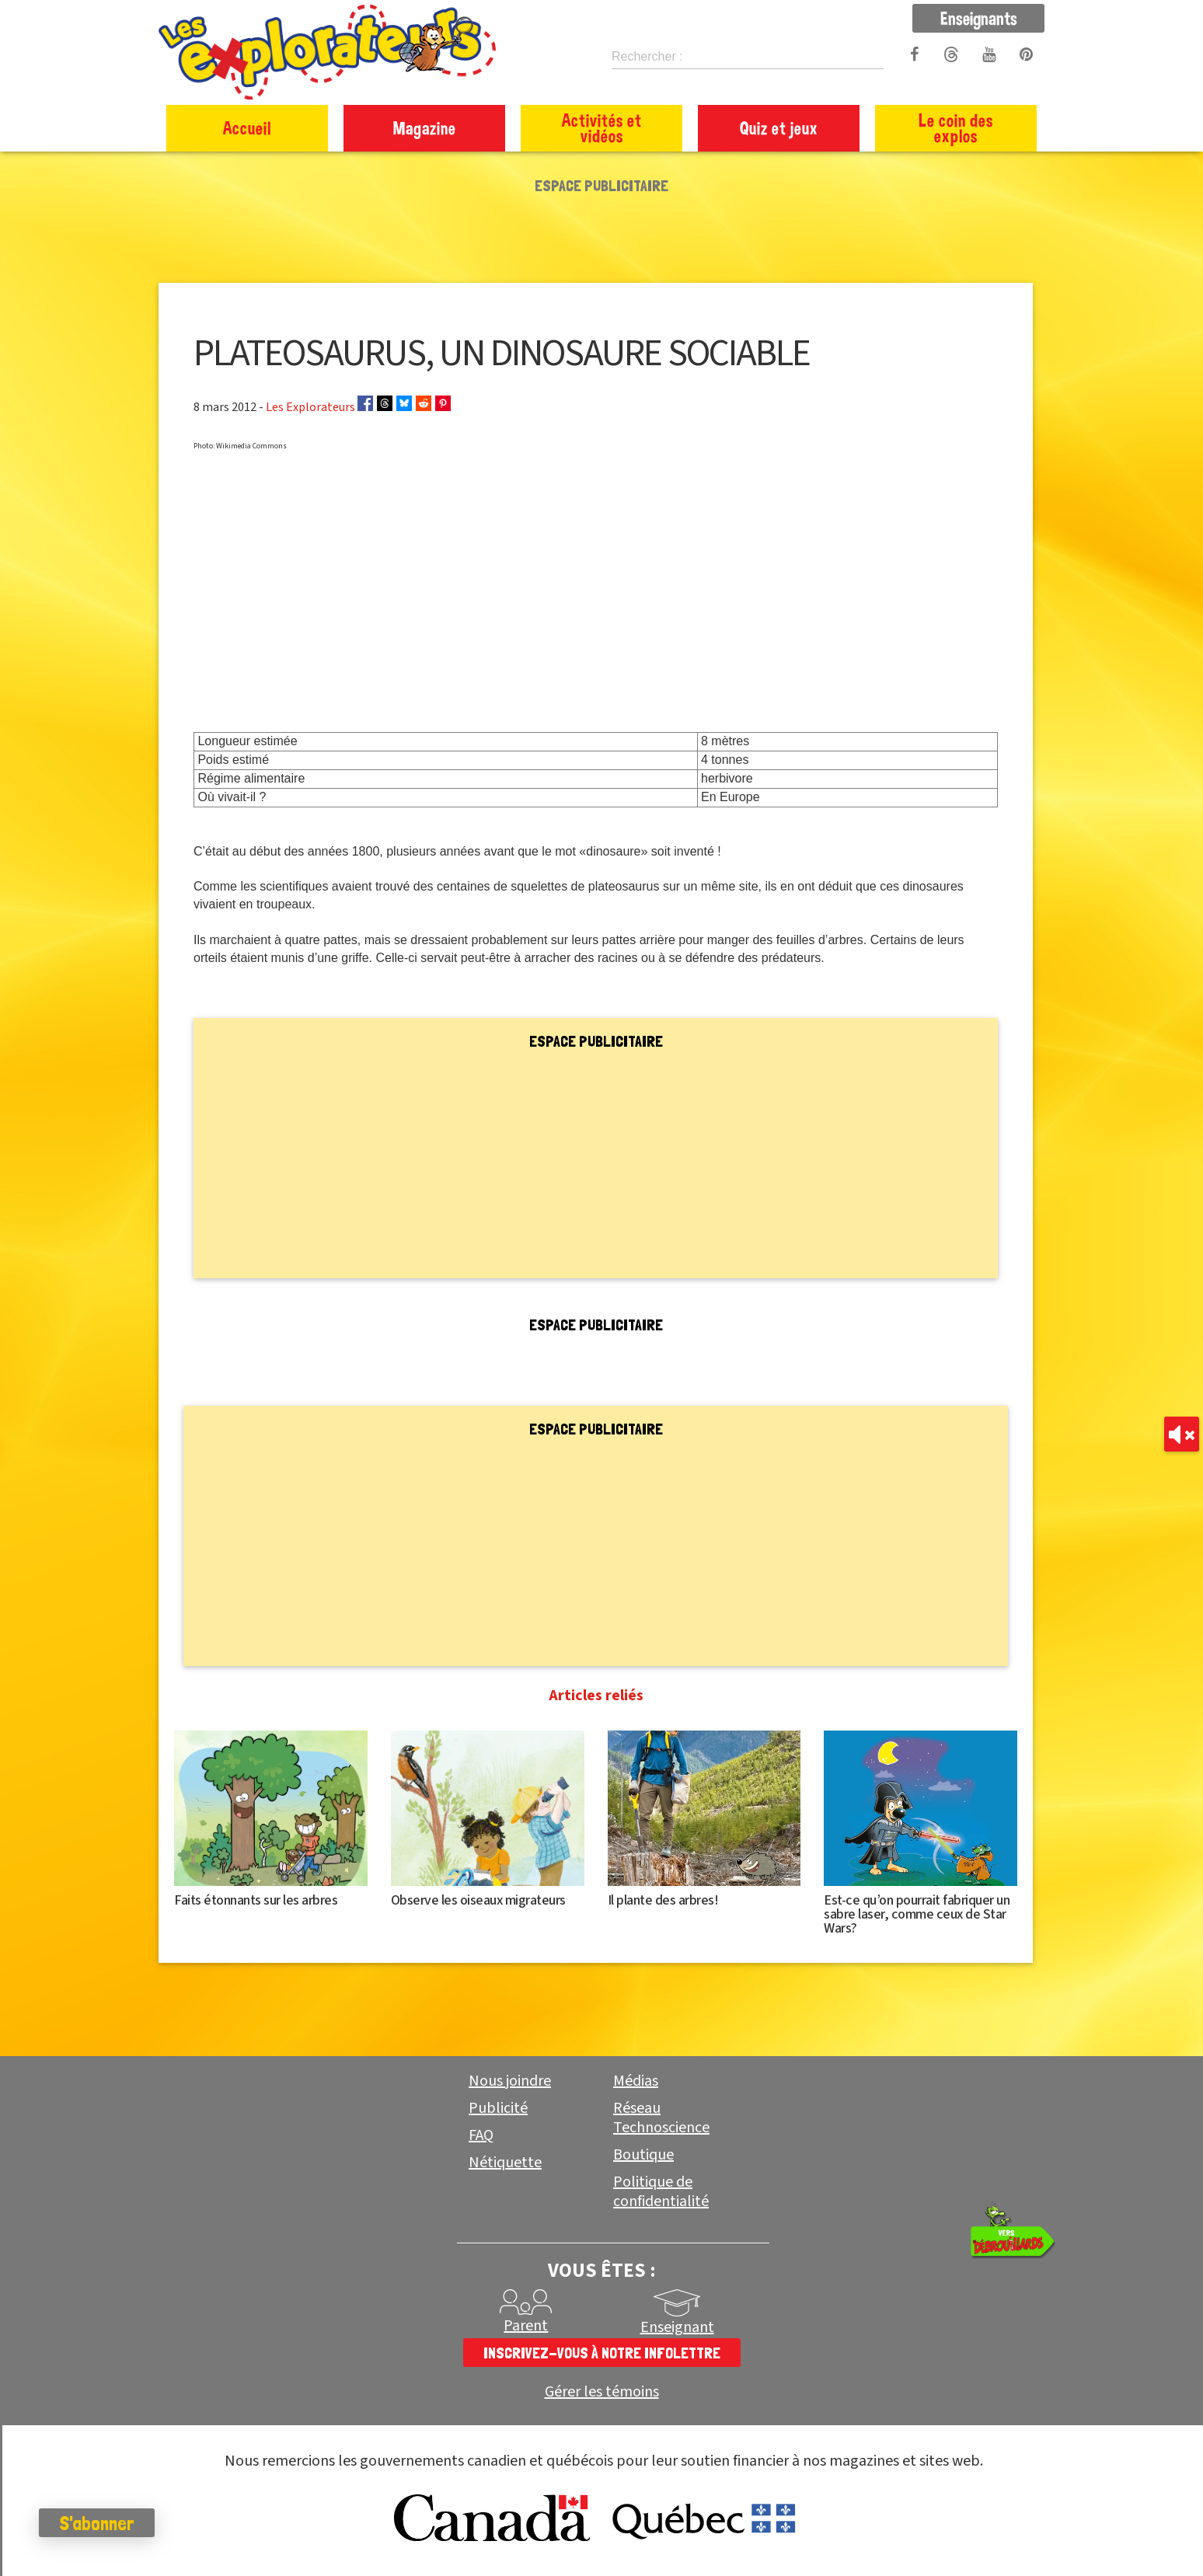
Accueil (247, 128)
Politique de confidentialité (661, 2191)
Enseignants (978, 18)
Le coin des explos (956, 128)
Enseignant (677, 2327)
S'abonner (96, 2523)
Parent (526, 2326)
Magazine (424, 128)
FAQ (481, 2135)
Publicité (498, 2108)
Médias (635, 2081)
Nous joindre (510, 2081)
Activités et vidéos (602, 128)
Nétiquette (505, 2162)
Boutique (643, 2155)
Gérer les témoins (602, 2392)
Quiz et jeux (779, 128)
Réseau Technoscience (661, 2118)
